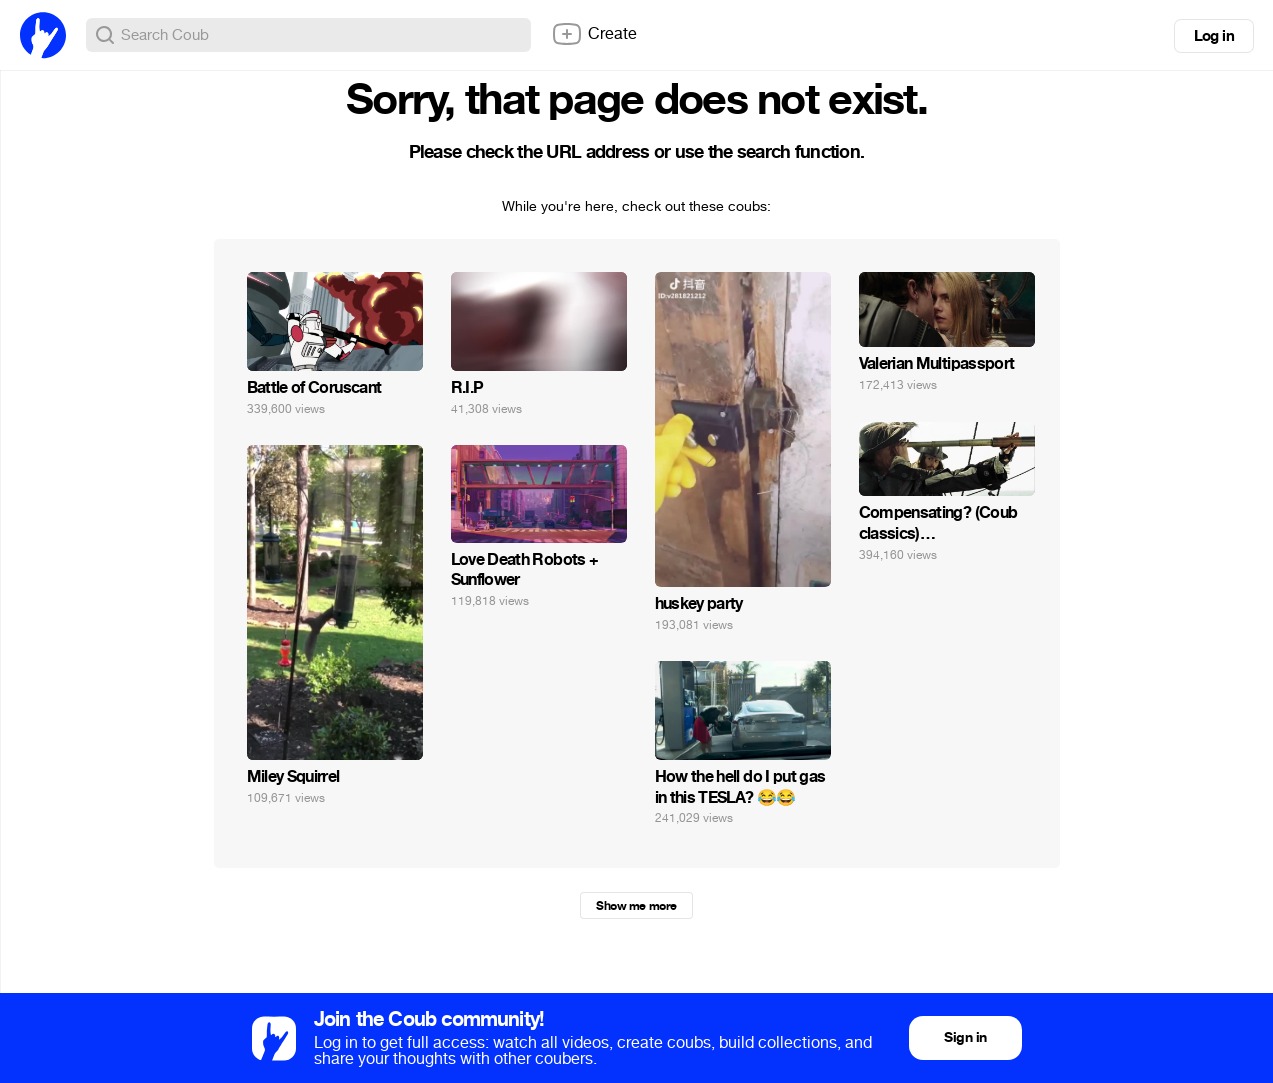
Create (594, 34)
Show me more (636, 906)
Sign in (965, 1037)
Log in (1214, 36)
